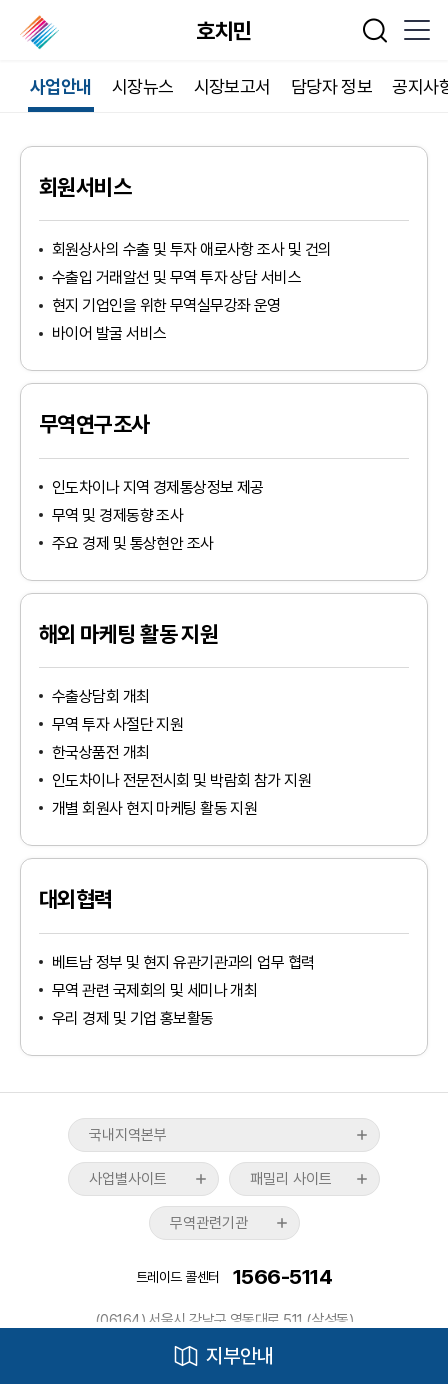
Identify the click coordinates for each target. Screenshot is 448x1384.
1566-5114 (282, 1276)
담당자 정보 (332, 86)
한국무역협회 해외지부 (41, 32)
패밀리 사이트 (291, 1179)
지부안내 (240, 1356)
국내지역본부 (128, 1135)
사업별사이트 (128, 1179)
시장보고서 (232, 86)
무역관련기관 (209, 1223)
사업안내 (61, 86)
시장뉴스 (143, 86)
